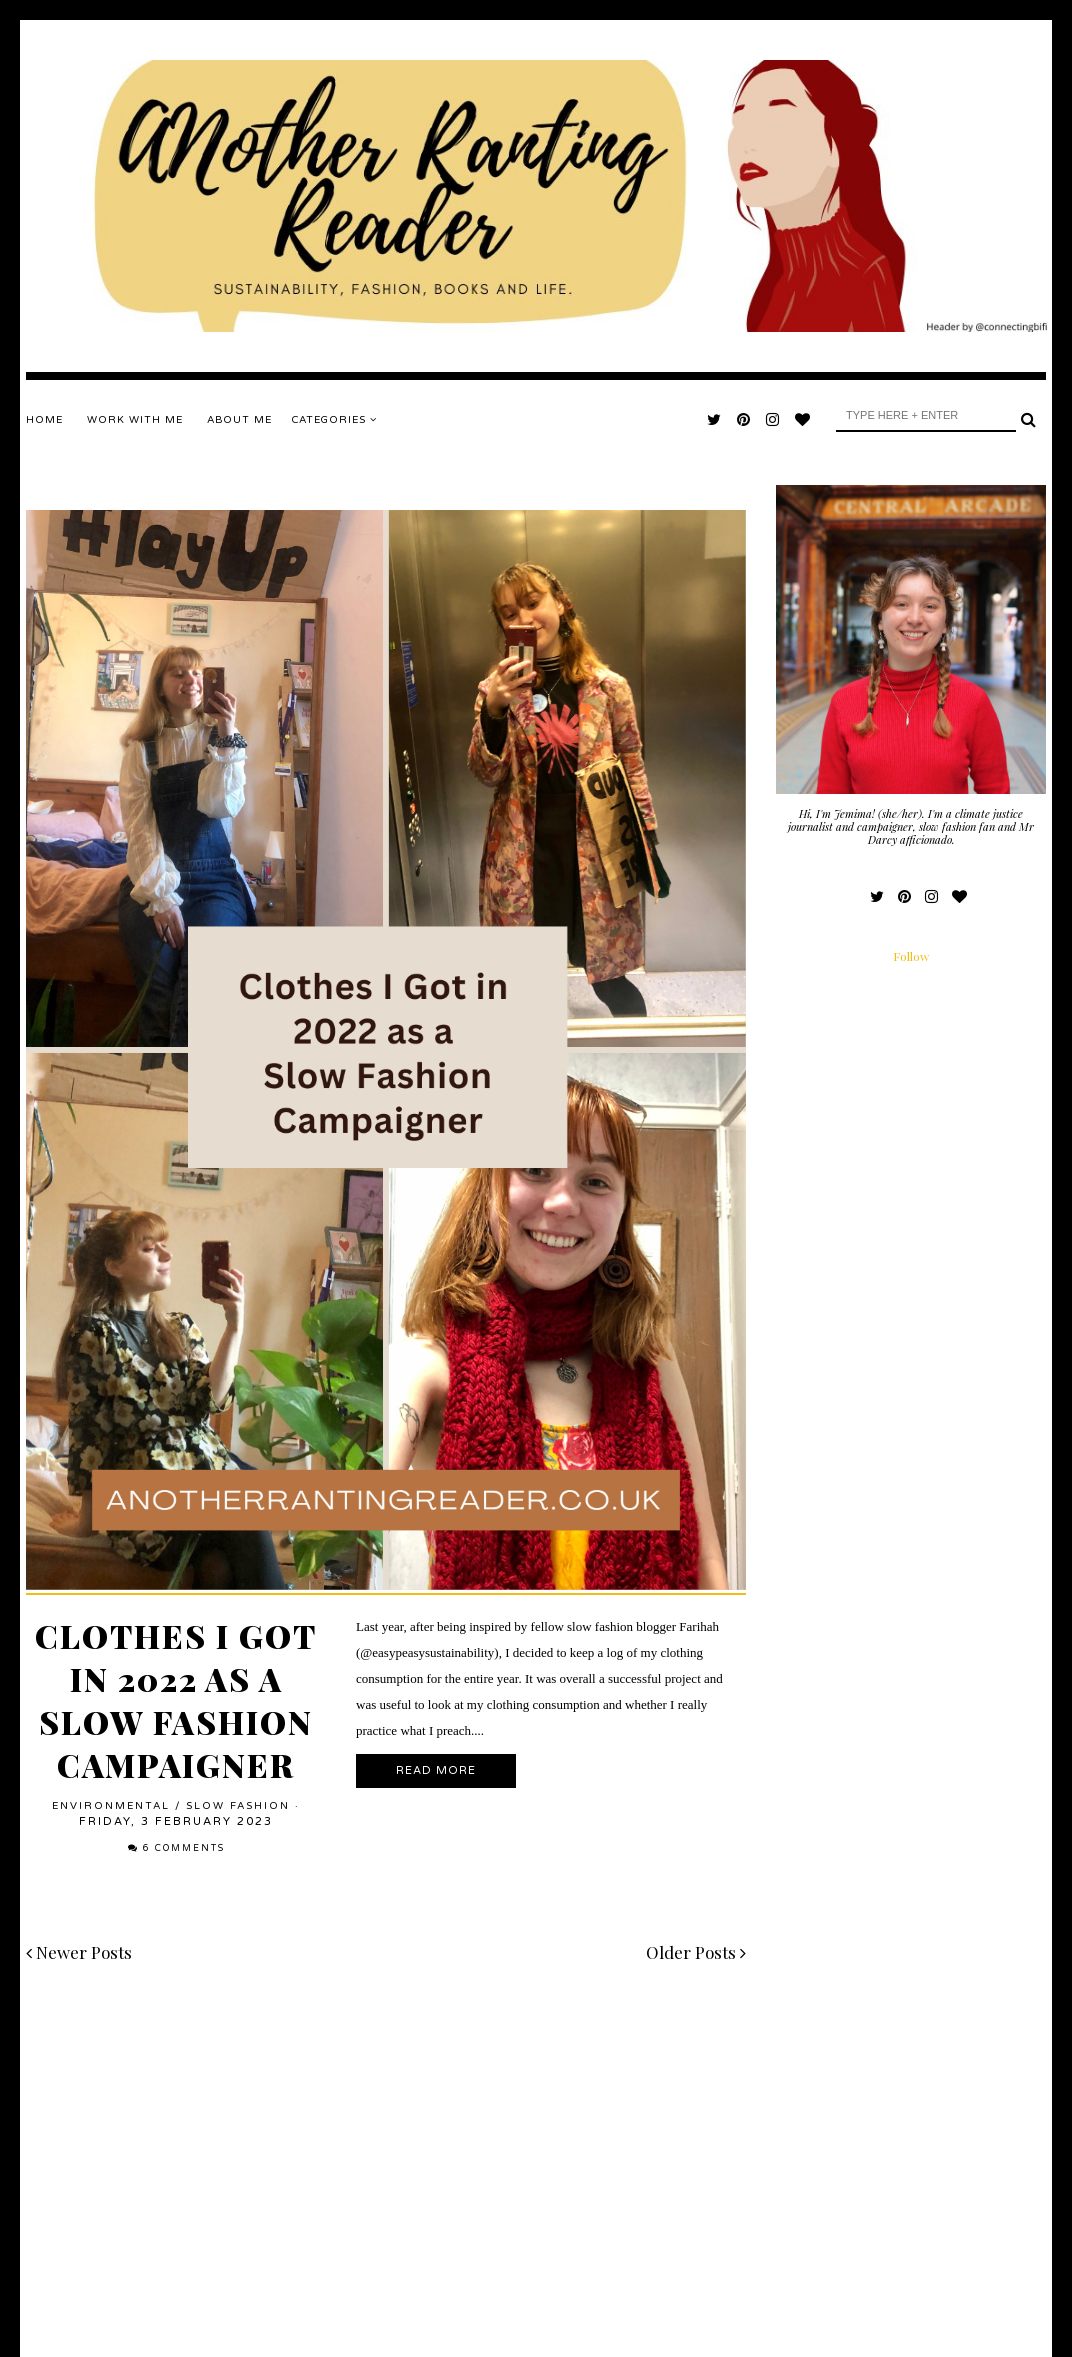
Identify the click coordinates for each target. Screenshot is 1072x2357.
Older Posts (696, 1952)
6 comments (184, 1848)
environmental (111, 1806)
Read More (436, 1770)
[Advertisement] (386, 2152)
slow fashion (238, 1806)
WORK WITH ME (135, 420)
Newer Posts (79, 1952)
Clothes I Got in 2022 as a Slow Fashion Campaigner (176, 1700)
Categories (334, 420)
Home (44, 420)
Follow (911, 956)
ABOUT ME (239, 420)
